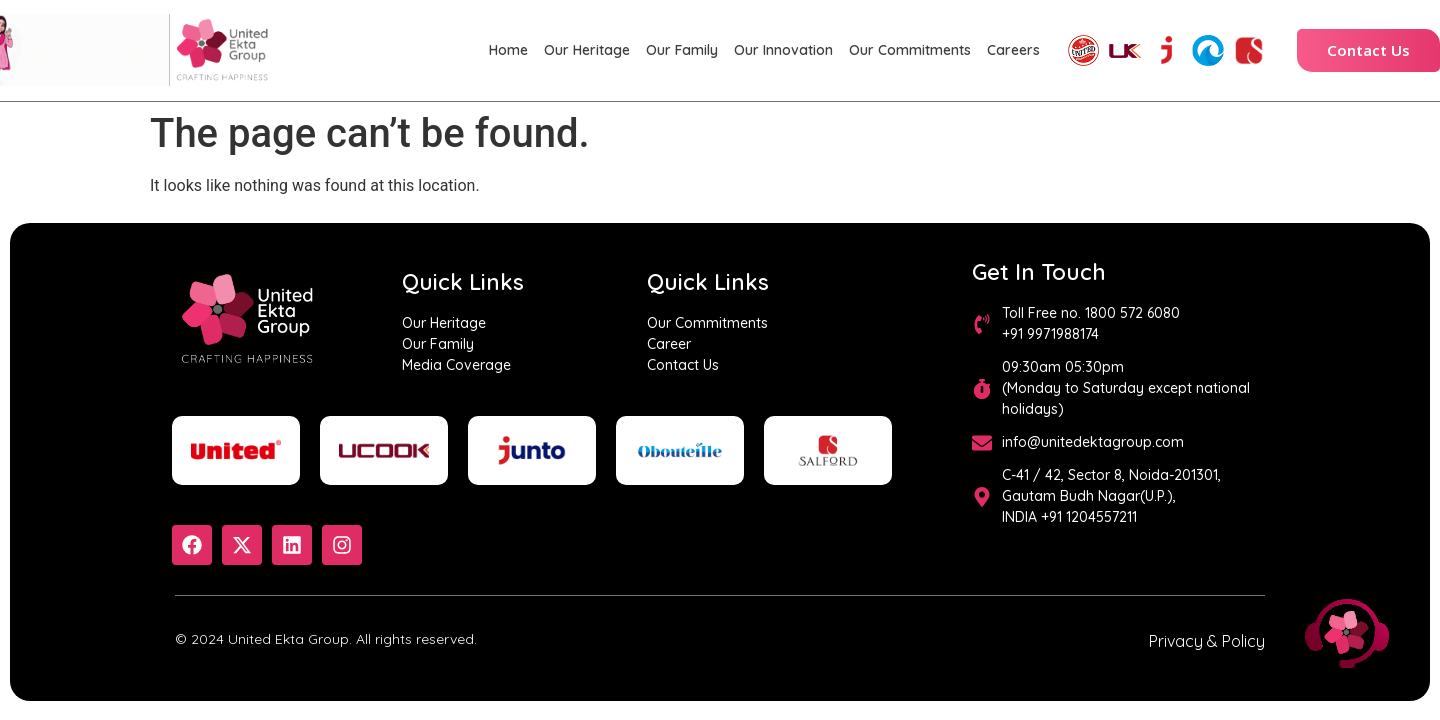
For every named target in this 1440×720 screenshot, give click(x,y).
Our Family (682, 50)
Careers (1013, 50)
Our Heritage (587, 50)
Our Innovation (783, 50)
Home (508, 50)
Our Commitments (910, 50)
